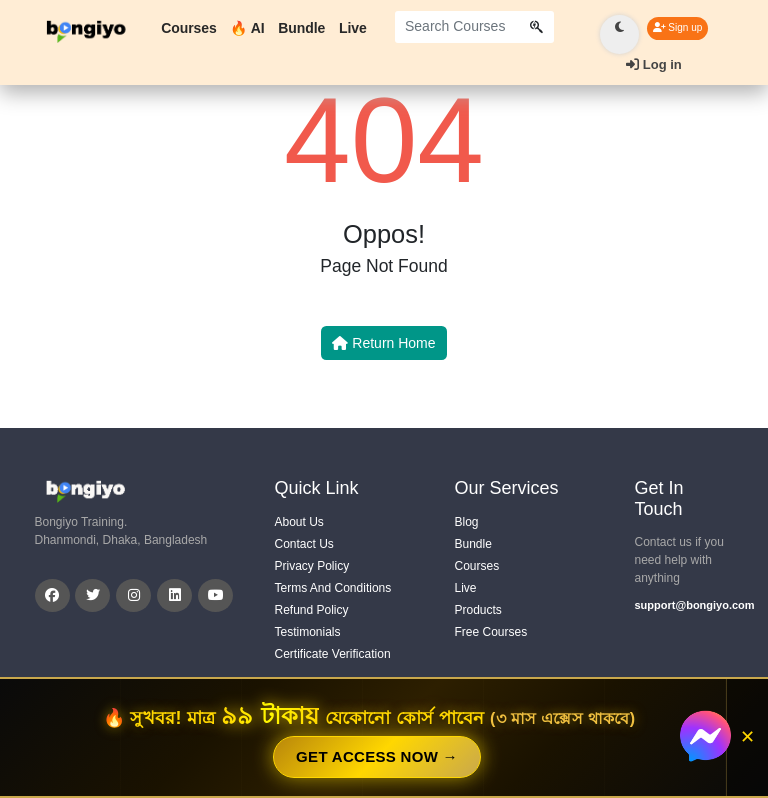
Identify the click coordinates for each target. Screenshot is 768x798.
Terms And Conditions (333, 588)
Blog (467, 522)
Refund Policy (312, 610)
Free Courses (491, 632)
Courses (188, 28)
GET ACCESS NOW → (377, 756)
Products (478, 610)
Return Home (383, 343)
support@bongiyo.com (684, 605)
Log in (654, 64)
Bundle (301, 28)
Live (353, 28)
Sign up (678, 27)
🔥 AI (247, 28)
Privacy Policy (312, 566)
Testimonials (308, 632)
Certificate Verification (333, 654)
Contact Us (304, 544)
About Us (299, 522)
